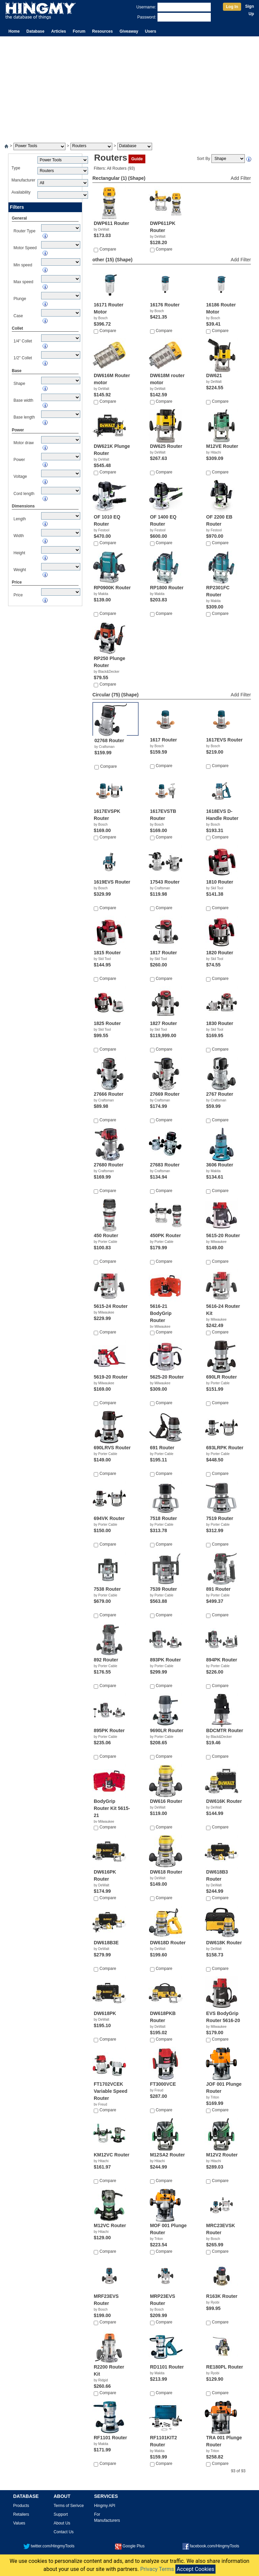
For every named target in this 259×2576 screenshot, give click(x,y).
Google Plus (129, 2546)
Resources (102, 31)
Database (35, 31)
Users (150, 31)
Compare (107, 249)
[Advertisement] (129, 87)
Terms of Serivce (69, 2505)
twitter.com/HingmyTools (48, 2546)
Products (21, 2505)
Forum (79, 31)
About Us (62, 2523)
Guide (137, 159)
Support (61, 2514)
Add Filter (241, 178)
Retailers (21, 2514)
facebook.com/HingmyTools (210, 2546)
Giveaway (128, 31)
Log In (232, 6)
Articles (58, 31)
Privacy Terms (157, 2569)
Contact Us (64, 2532)
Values (19, 2523)
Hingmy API (104, 2505)
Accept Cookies (195, 2569)
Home (14, 31)
